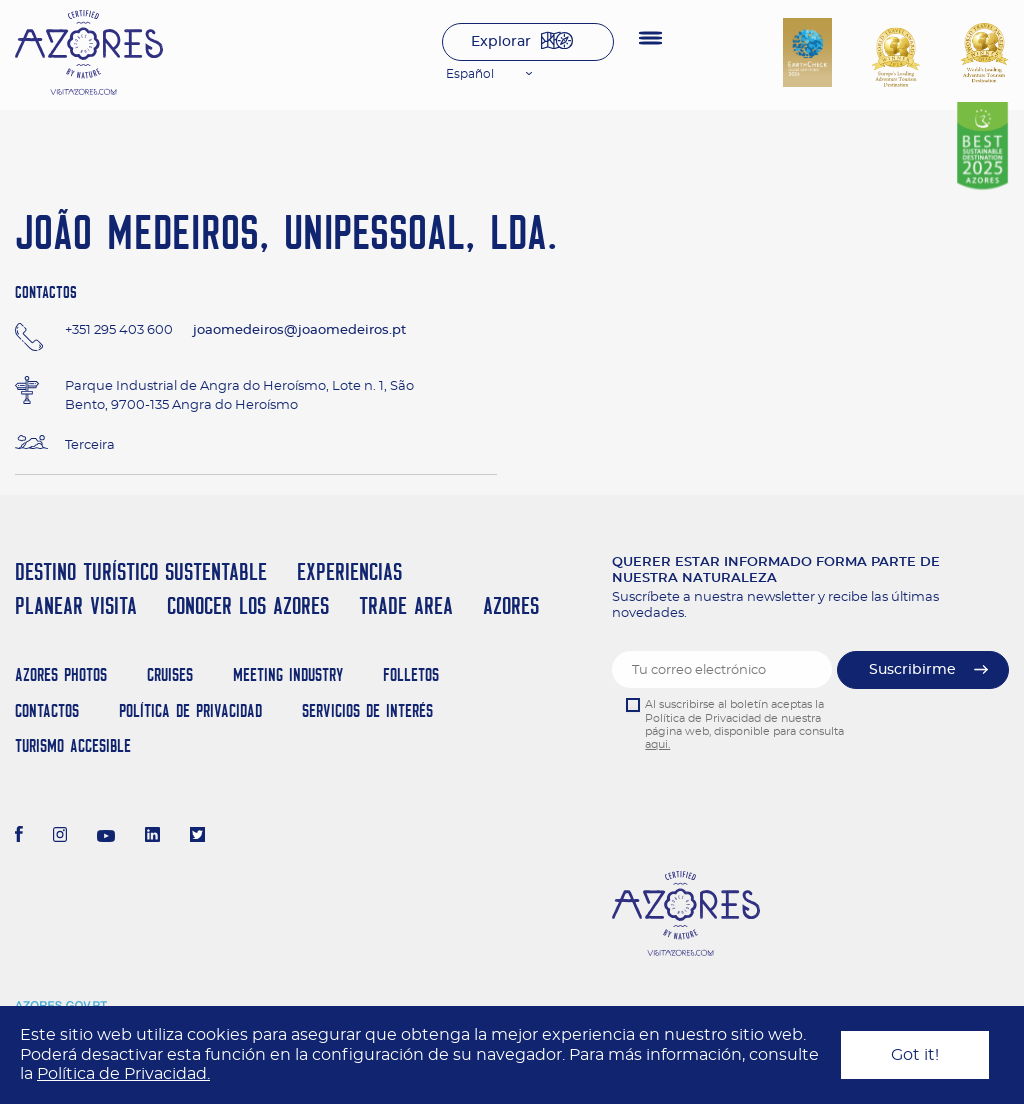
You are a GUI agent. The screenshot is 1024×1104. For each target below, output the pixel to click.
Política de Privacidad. (123, 1074)
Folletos (411, 674)
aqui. (657, 744)
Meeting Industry (288, 674)
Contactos (47, 710)
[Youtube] (106, 837)
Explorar (501, 42)
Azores (511, 605)
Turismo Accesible (73, 745)
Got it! (915, 1055)
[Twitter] (197, 837)
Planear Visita (76, 605)
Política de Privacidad (190, 710)
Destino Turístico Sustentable (141, 571)
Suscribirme (912, 670)
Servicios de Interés (367, 710)
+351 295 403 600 (119, 330)
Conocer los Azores (248, 605)
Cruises (170, 674)
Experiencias (349, 571)
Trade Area (406, 605)
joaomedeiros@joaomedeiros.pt (299, 330)
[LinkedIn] (152, 837)
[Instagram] (60, 837)
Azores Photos (61, 674)
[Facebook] (19, 837)
